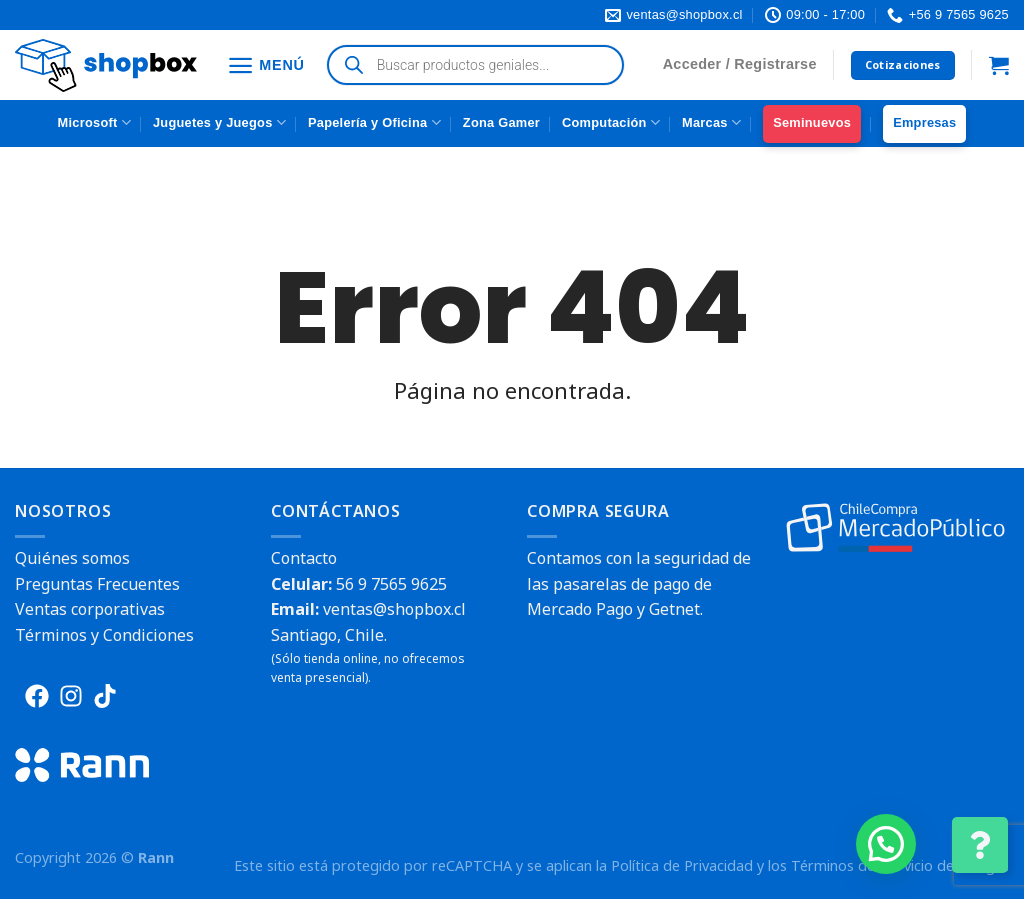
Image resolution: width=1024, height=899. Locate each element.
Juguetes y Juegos (219, 122)
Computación (611, 122)
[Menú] (266, 65)
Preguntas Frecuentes (97, 584)
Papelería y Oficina (374, 122)
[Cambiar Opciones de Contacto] (980, 845)
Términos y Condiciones (104, 635)
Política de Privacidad (682, 865)
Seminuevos (812, 122)
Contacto (304, 558)
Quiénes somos (72, 558)
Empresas (924, 122)
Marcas (711, 122)
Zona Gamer (501, 122)
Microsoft (94, 122)
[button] (886, 844)
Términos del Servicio (862, 865)
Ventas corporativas (90, 609)
